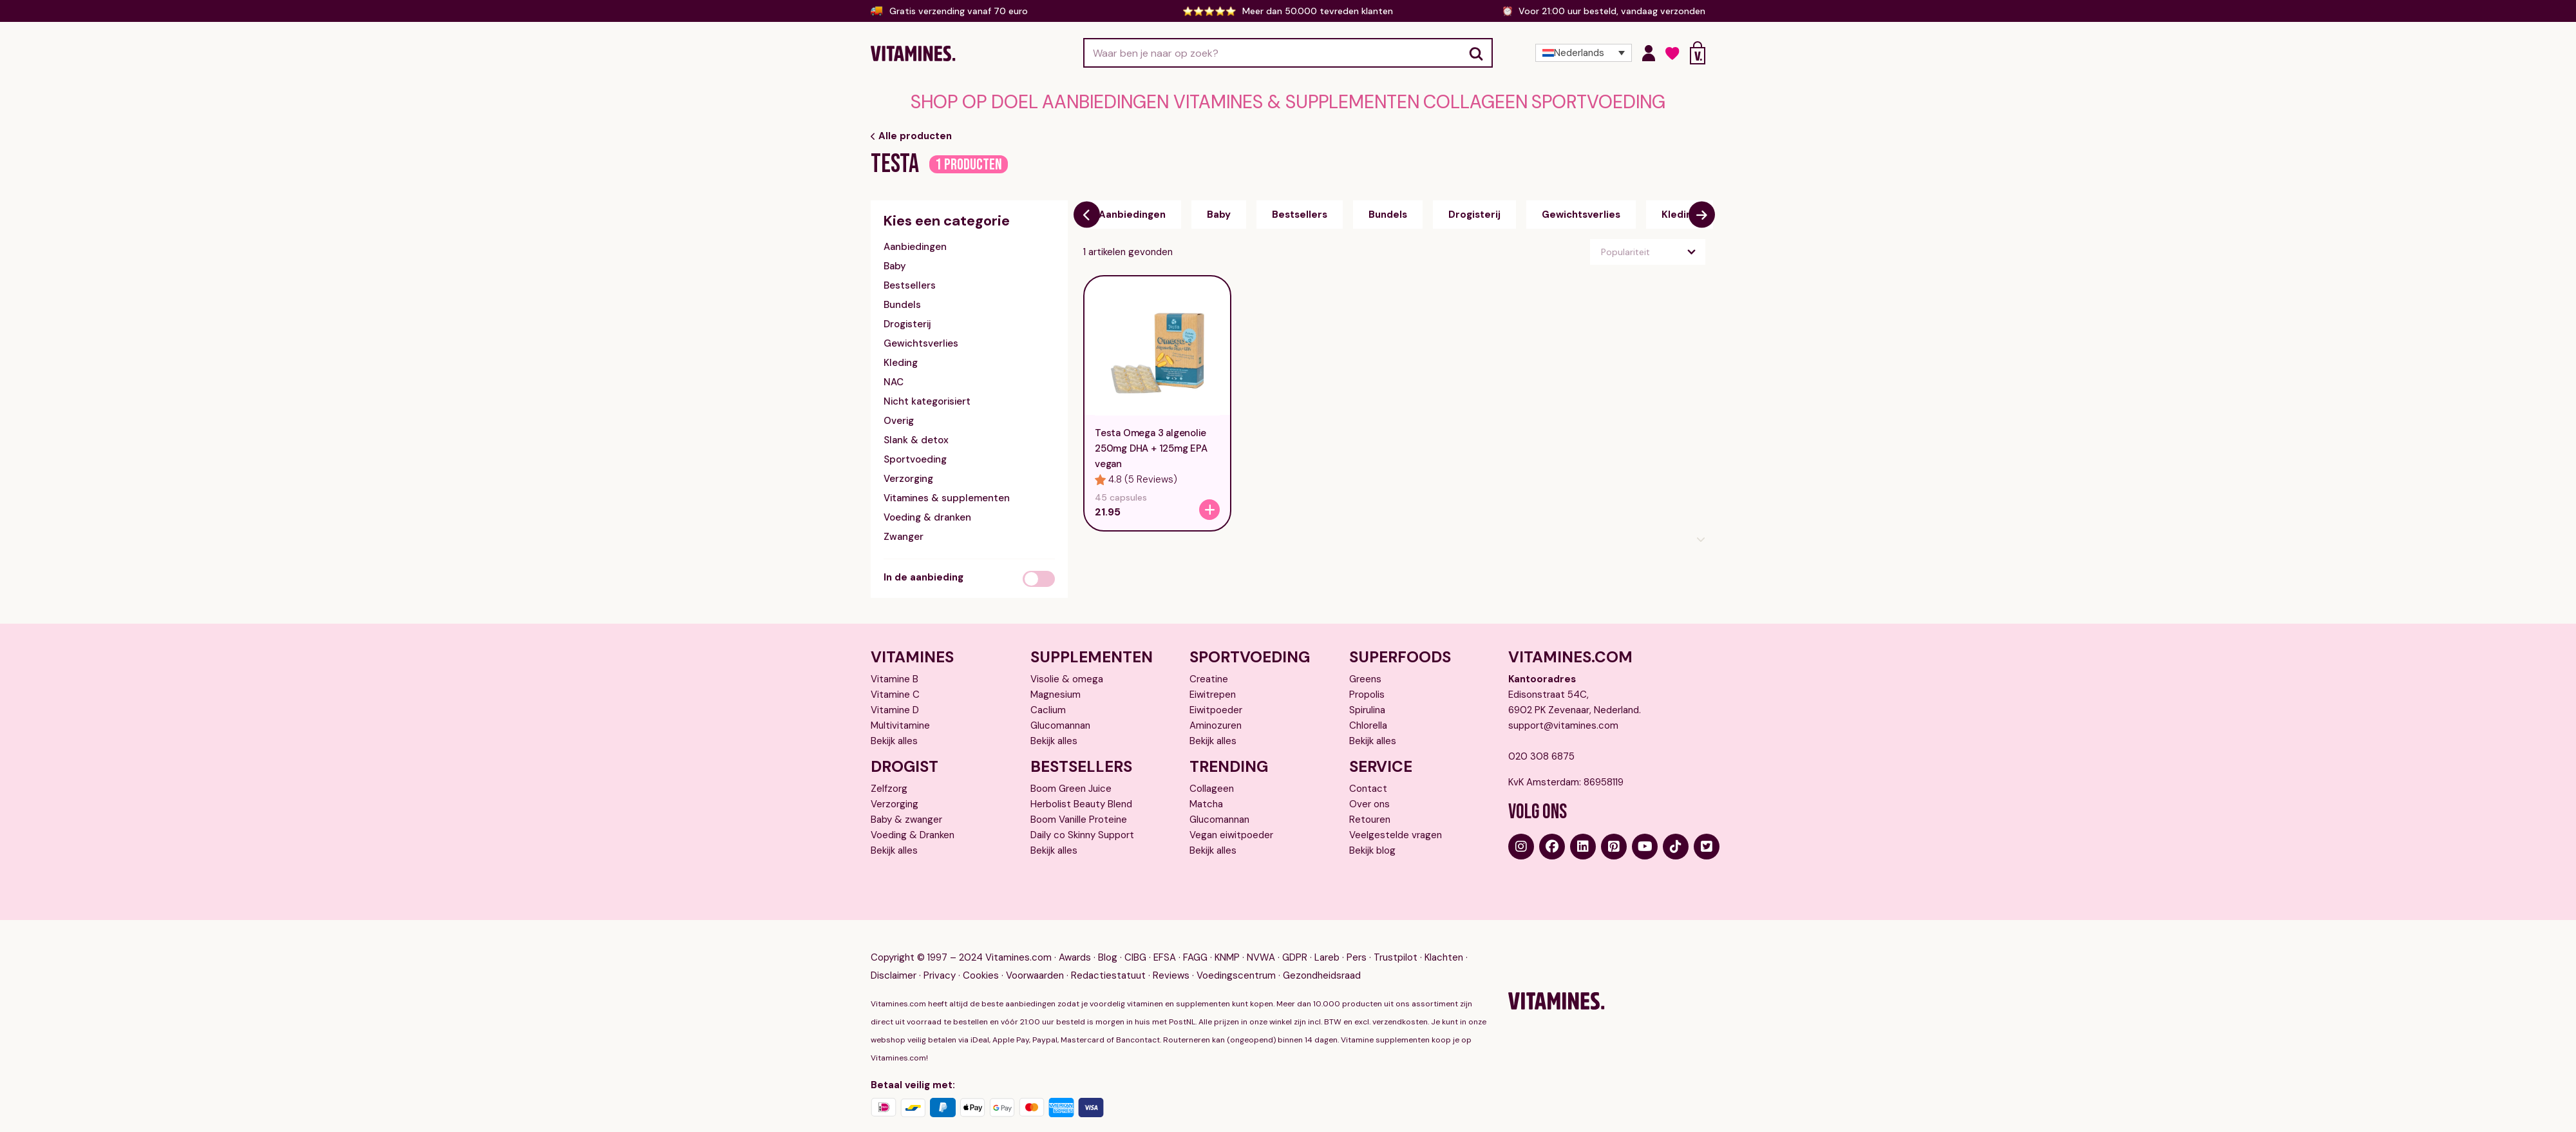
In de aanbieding (923, 571)
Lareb (1327, 938)
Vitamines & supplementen (1291, 100)
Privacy (939, 956)
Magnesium (1055, 688)
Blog (1107, 938)
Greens (1365, 673)
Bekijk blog (1372, 844)
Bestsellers (910, 279)
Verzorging (908, 472)
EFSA (1164, 938)
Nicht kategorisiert (927, 395)
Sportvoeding (1487, 100)
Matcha (1206, 798)
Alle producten (911, 130)
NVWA (1261, 938)
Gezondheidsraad (1322, 956)
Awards (1075, 938)
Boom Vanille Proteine (1078, 813)
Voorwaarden (1035, 956)
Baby (895, 260)
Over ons (1369, 798)
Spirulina (1367, 704)
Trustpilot (1395, 938)
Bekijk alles (894, 735)
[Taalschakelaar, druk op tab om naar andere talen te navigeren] (1583, 53)
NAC (894, 376)
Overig (899, 414)
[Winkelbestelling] (1647, 246)
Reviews (1171, 956)
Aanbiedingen (1173, 100)
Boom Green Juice (1071, 782)
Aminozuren (1215, 719)
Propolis (1367, 688)
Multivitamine (900, 719)
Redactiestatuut (1108, 956)
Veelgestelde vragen (1395, 829)
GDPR (1294, 938)
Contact (1368, 782)
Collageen (1404, 100)
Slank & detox (916, 434)
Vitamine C (895, 688)
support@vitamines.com (1563, 719)
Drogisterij (907, 318)
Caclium (1048, 704)
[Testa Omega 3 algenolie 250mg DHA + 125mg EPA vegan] (1209, 504)
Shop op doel (1086, 100)
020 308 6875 (1541, 750)
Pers (1357, 938)
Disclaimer (893, 956)
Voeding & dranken (927, 511)
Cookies (981, 956)
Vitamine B (894, 673)
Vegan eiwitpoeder (1231, 829)
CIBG (1135, 938)
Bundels (902, 299)
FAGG (1195, 938)
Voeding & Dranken (912, 829)
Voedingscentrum (1236, 956)
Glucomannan (1060, 719)
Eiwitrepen (1212, 688)
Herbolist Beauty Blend (1081, 798)
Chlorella (1368, 719)
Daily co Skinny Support (1082, 829)
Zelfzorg (889, 782)
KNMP (1227, 938)
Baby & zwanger (906, 813)
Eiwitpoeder (1215, 704)
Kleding (901, 356)
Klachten (1444, 938)
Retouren (1369, 813)
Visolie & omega (1066, 673)
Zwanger (903, 530)
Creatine (1208, 673)
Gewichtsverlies (921, 337)
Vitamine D (895, 704)
